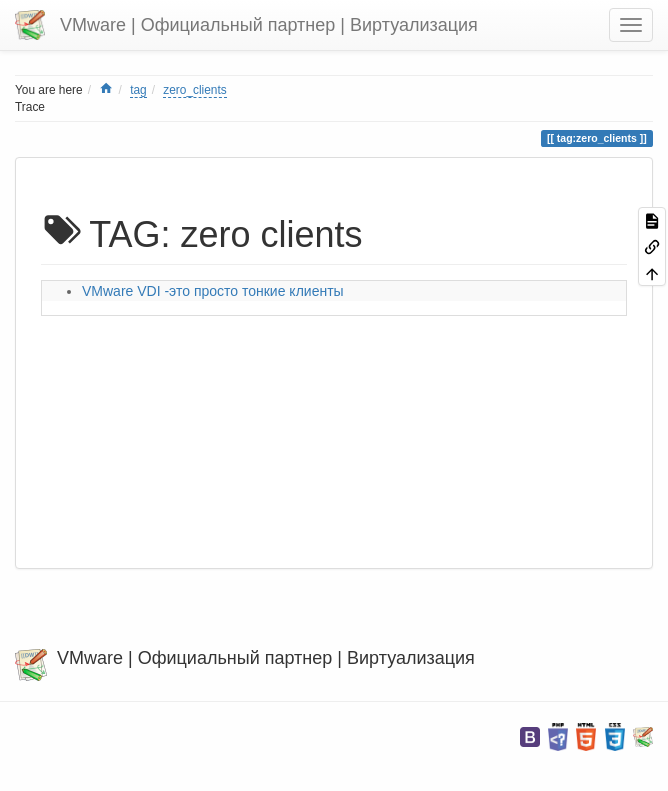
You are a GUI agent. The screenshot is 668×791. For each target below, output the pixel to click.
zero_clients (194, 90)
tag (138, 90)
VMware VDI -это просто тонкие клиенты (213, 291)
